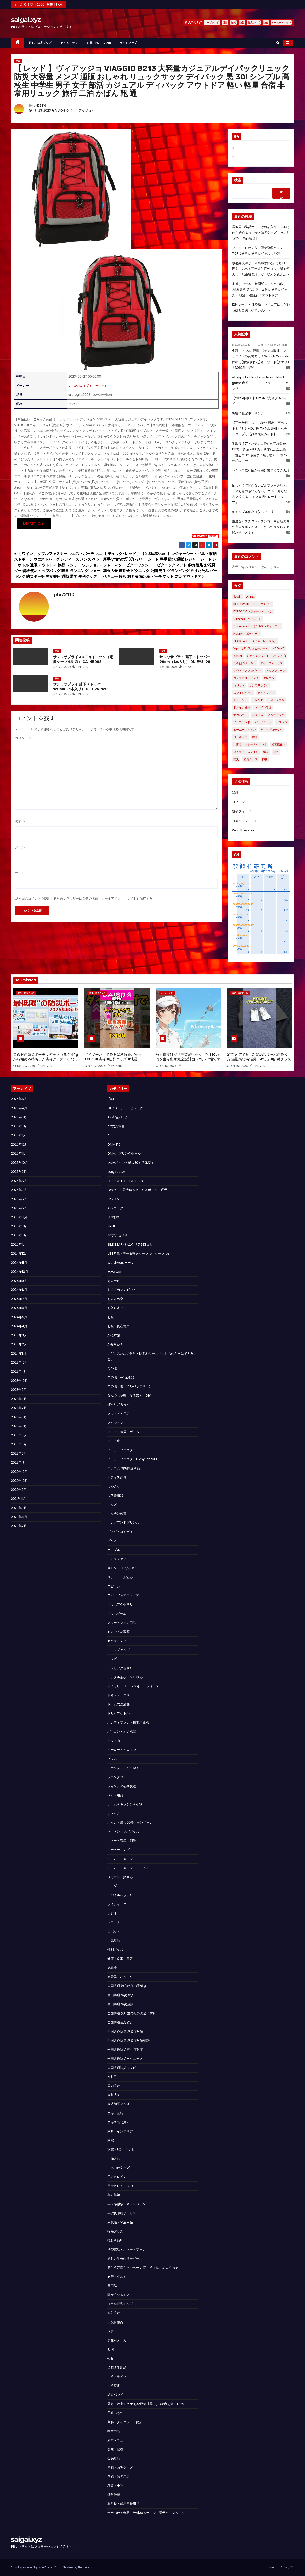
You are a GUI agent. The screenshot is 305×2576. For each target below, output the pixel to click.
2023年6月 (19, 1417)
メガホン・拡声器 (120, 1877)
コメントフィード (245, 821)
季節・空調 (115, 2113)
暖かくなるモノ (118, 2294)
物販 (110, 2358)
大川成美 (113, 2095)
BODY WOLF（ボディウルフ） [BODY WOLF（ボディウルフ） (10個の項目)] (252, 604)
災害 (225, 22)
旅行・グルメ (116, 2276)
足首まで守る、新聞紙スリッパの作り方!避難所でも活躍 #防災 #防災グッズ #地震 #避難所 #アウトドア (259, 289)
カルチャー (115, 1486)
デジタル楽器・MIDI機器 (125, 1677)
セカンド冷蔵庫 (118, 1631)
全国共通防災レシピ (121, 2068)
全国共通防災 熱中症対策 (125, 2049)
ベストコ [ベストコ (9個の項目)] (281, 722)
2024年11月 (19, 1262)
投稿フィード (241, 811)
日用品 (112, 2285)
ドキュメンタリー (120, 1695)
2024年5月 (19, 1317)
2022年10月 (19, 1480)
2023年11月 (19, 1371)
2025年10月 (19, 1162)
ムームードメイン (281, 22)
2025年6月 (19, 1199)
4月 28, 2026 (62, 667)
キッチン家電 (116, 1513)
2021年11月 (18, 1498)
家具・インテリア (120, 2131)
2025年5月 (19, 1208)
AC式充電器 (116, 1126)
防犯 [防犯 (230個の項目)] (265, 759)
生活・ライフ (116, 2376)
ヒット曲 (113, 1740)
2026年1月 (18, 1135)
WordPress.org (243, 830)
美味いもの (115, 2413)
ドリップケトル (118, 1713)
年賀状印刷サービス (121, 2213)
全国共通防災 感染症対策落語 (128, 2040)
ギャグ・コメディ (120, 1531)
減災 (233, 22)
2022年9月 (19, 1489)
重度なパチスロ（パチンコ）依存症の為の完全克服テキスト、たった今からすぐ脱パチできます (260, 527)
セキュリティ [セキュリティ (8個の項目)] (266, 693)
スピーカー (115, 1586)
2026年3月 (19, 1117)
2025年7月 (19, 1190)
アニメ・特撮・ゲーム (123, 1432)
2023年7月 (19, 1408)
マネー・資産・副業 (121, 1840)
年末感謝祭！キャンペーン (126, 2204)
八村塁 (112, 2077)
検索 (237, 180)
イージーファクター (121, 1450)
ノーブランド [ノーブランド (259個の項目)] (241, 722)
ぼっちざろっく (118, 1404)
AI (108, 1135)
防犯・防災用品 (118, 2476)
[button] (277, 42)
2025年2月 (19, 1235)
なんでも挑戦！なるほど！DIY (129, 1395)
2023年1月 (18, 1462)
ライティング (167, 992)
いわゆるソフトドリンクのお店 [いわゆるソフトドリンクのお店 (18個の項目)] (266, 656)
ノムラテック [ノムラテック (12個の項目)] (276, 715)
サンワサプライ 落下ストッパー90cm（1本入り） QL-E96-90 (184, 659)
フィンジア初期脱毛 (121, 1786)
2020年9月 (19, 1508)
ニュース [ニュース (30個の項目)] (257, 715)
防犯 (265, 22)
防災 (241, 22)
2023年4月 (19, 1435)
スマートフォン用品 (121, 1622)
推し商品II (114, 2240)
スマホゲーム (116, 1613)
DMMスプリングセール (124, 1153)
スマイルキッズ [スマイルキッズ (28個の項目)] (243, 693)
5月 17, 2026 (97, 1066)
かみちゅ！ (115, 1344)
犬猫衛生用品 (116, 2367)
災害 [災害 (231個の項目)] (276, 752)
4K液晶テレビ (117, 1117)
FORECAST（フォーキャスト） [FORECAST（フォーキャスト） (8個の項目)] (253, 611)
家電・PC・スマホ (99, 43)
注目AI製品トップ (120, 2304)
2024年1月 (18, 1353)
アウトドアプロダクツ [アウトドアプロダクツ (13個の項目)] (247, 671)
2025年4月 (19, 1217)
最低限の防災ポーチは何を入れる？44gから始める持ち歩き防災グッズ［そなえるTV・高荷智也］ (260, 233)
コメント (23, 738)
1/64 (110, 1099)
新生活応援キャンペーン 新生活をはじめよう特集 (142, 2267)
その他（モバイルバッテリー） (129, 1386)
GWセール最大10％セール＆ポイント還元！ (138, 1190)
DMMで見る (34, 523)
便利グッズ (115, 1949)
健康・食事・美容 (120, 1958)
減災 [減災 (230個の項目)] (266, 752)
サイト (20, 873)
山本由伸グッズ (118, 2167)
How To (113, 1199)
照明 (110, 2349)
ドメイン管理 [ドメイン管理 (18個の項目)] (263, 707)
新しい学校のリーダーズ (124, 2258)
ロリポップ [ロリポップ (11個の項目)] (240, 737)
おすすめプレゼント (121, 1290)
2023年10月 (19, 1380)
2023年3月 (19, 1444)
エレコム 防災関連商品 (123, 1468)
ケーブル (113, 1550)
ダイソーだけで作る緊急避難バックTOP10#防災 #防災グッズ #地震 (113, 1057)
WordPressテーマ (120, 1262)
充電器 (112, 1967)
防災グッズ (254, 22)
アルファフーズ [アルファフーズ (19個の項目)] (275, 671)
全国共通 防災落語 (120, 2004)
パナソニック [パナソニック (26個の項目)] (263, 722)
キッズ (112, 1504)
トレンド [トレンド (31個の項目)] (257, 700)
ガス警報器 (115, 1495)
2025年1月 (18, 1244)
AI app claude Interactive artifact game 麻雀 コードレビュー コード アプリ (260, 383)
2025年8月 (19, 1181)
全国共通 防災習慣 (120, 1995)
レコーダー (115, 1922)
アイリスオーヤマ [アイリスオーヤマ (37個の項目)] (271, 663)
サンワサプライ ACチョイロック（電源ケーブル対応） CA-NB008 (83, 659)
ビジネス (113, 1759)
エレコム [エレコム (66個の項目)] (268, 678)
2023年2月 (19, 1453)
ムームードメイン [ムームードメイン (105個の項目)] (244, 730)
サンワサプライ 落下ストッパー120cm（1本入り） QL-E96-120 (80, 686)
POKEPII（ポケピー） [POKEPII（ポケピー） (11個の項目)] (246, 634)
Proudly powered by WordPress (32, 2567)
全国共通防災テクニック (124, 2058)
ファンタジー (116, 1777)
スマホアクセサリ (120, 1604)
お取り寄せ (115, 1308)
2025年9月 (19, 1171)
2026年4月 (19, 1108)
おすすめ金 (115, 1299)
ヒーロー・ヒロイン (121, 1749)
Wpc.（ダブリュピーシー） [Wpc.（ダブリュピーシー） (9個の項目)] (250, 648)
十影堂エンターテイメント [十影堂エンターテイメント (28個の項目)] (250, 744)
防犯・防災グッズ (40, 43)
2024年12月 (19, 1253)
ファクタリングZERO (122, 1768)
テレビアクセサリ (120, 1668)
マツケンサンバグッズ (123, 1831)
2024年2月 (19, 1344)
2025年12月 (19, 1144)
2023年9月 (19, 1389)
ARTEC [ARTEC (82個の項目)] (250, 597)
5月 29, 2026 (26, 1066)
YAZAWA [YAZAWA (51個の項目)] (278, 648)
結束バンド (115, 2394)
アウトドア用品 (118, 1413)
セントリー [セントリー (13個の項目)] (240, 700)
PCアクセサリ (117, 1235)
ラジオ (112, 1913)
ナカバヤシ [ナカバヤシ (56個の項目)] (240, 715)
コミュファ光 (116, 1559)
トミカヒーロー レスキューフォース (133, 1686)
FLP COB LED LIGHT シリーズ (128, 1181)
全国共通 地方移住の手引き (126, 1986)
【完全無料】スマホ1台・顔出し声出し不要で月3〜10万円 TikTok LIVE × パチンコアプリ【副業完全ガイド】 (259, 428)
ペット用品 (115, 1795)
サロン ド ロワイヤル (122, 1568)
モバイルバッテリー (121, 1895)
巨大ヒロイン (116, 2176)
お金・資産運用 (118, 1326)
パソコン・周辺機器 (121, 1731)
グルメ (112, 1540)
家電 (110, 2140)
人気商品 (113, 1940)
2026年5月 (19, 1099)
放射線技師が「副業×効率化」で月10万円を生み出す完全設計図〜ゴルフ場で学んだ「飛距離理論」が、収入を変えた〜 (260, 269)
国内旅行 (113, 2086)
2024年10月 (19, 1271)
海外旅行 (113, 2313)
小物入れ (113, 2158)
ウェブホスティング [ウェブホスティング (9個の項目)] (246, 678)
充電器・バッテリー (121, 1977)
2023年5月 (19, 1426)
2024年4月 (19, 1326)
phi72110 (40, 105)
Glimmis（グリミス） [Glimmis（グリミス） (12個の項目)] (247, 619)
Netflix (112, 1226)
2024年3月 (19, 1335)
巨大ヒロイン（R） (121, 2186)
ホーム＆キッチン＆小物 (124, 1804)
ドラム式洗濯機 (118, 1704)
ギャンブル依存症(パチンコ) (252, 512)
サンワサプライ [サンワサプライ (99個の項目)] (259, 685)
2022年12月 (19, 1471)
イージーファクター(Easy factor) (132, 1459)
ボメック (113, 1813)
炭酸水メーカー (118, 2340)
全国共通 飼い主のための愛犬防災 (131, 2013)
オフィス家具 (116, 1477)
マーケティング (118, 1849)
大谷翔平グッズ (118, 2104)
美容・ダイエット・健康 (124, 2422)
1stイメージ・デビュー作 (125, 1108)
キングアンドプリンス (123, 1522)
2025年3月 (19, 1226)
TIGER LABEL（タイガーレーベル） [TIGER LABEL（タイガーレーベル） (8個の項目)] (255, 641)
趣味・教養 (115, 2449)
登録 (235, 792)
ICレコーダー (116, 1208)
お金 (110, 1317)
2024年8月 (19, 1290)
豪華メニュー (116, 2440)
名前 (20, 821)
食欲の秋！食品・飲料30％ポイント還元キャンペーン (146, 2513)
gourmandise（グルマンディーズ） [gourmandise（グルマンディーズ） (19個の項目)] (256, 626)
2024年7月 (19, 1299)
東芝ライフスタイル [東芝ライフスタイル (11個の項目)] (246, 752)
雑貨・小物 (115, 2485)
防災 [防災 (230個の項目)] (236, 759)
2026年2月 (19, 1126)
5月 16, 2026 (168, 1066)
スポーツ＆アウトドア (123, 1595)
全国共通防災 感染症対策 (125, 2031)
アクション (115, 1422)
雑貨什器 (113, 2494)
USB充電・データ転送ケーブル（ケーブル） (139, 1253)
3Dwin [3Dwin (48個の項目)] (237, 597)
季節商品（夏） (118, 2122)
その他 (112, 1368)
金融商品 (113, 2458)
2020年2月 (19, 1526)
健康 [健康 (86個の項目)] (255, 737)
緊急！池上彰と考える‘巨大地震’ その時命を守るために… (147, 2404)
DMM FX (113, 1144)
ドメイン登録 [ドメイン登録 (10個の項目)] (241, 707)
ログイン (238, 802)
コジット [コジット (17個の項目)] (239, 685)
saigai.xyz (26, 19)
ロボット (113, 1931)
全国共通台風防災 (120, 2022)
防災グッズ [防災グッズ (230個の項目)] (251, 759)
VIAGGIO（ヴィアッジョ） (75, 110)
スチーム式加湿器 (120, 1577)
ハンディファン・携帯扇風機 (128, 1722)
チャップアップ (118, 1650)
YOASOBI (114, 1271)
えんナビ (113, 1281)
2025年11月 (19, 1153)
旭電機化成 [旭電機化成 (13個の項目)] (278, 744)
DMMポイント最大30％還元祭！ (130, 1162)
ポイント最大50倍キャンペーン (130, 1822)
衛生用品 (113, 2431)
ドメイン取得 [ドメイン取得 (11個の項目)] (276, 700)
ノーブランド (212, 22)
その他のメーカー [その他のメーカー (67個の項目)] (244, 663)
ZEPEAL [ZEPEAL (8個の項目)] (237, 656)
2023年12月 (19, 1362)
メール (22, 847)
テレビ (112, 1659)
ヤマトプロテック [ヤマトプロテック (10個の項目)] (271, 730)
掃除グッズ (115, 2231)
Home (270, 2567)
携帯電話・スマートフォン (126, 2249)
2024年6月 (19, 1308)
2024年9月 (19, 1281)
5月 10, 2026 (239, 1066)
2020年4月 (19, 1517)
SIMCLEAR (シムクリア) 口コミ (130, 1244)
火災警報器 (115, 2322)
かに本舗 (113, 1335)
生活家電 (113, 2385)
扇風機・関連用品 (120, 2222)
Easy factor (116, 1171)
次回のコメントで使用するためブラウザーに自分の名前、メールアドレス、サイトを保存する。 (87, 898)
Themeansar (86, 2567)
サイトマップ (128, 43)
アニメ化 (113, 1441)
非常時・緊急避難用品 (123, 2503)
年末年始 (113, 2195)
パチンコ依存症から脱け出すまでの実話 (260, 470)
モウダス (113, 1886)
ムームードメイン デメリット (128, 1868)
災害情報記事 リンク (248, 413)
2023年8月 (19, 1399)
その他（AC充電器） (122, 1377)
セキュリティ (69, 43)
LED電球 (113, 1217)
